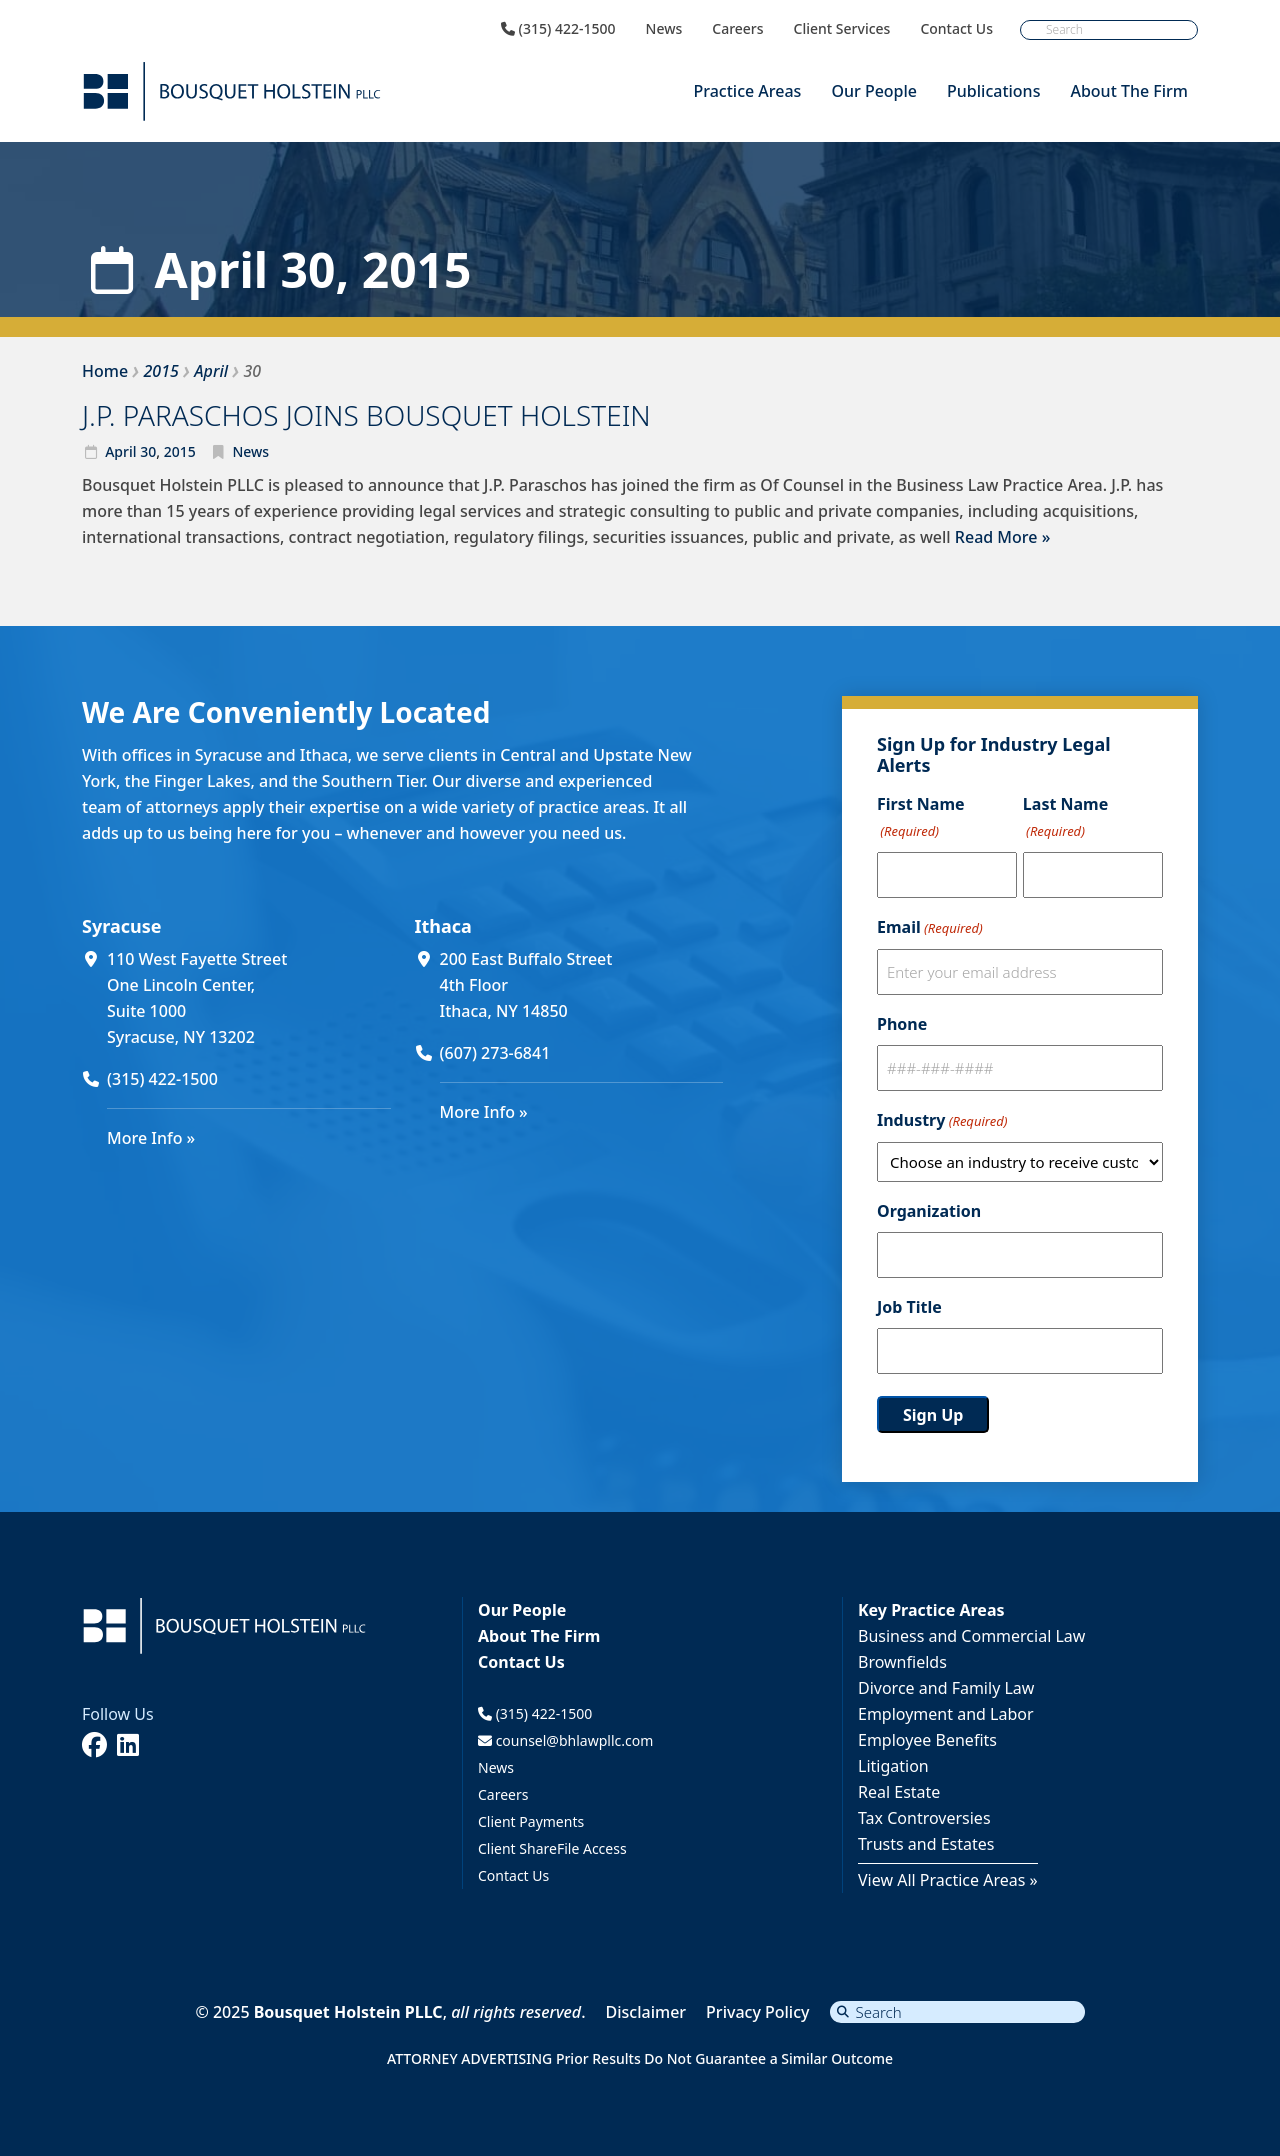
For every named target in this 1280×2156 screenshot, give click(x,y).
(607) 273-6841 (495, 1053)
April (120, 451)
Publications (993, 91)
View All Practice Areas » (948, 1880)
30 (148, 451)
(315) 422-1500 (558, 29)
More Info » (151, 1138)
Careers (737, 29)
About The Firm (1129, 91)
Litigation (893, 1766)
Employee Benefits (927, 1740)
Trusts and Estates (926, 1844)
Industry (942, 1121)
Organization (929, 1211)
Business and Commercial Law (971, 1636)
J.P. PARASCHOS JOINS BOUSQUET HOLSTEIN (366, 415)
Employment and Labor (946, 1714)
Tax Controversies (924, 1818)
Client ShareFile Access (552, 1848)
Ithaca (443, 926)
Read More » (1002, 537)
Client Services (842, 29)
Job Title (909, 1307)
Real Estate (899, 1792)
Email (930, 928)
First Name (921, 818)
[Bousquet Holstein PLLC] (232, 91)
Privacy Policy (757, 2012)
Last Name (1065, 818)
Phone (902, 1024)
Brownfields (902, 1662)
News (664, 29)
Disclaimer (646, 2012)
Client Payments (531, 1821)
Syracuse (121, 926)
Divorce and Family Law (946, 1688)
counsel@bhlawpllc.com (565, 1740)
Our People (874, 91)
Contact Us (956, 29)
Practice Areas (747, 91)
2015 (180, 451)
